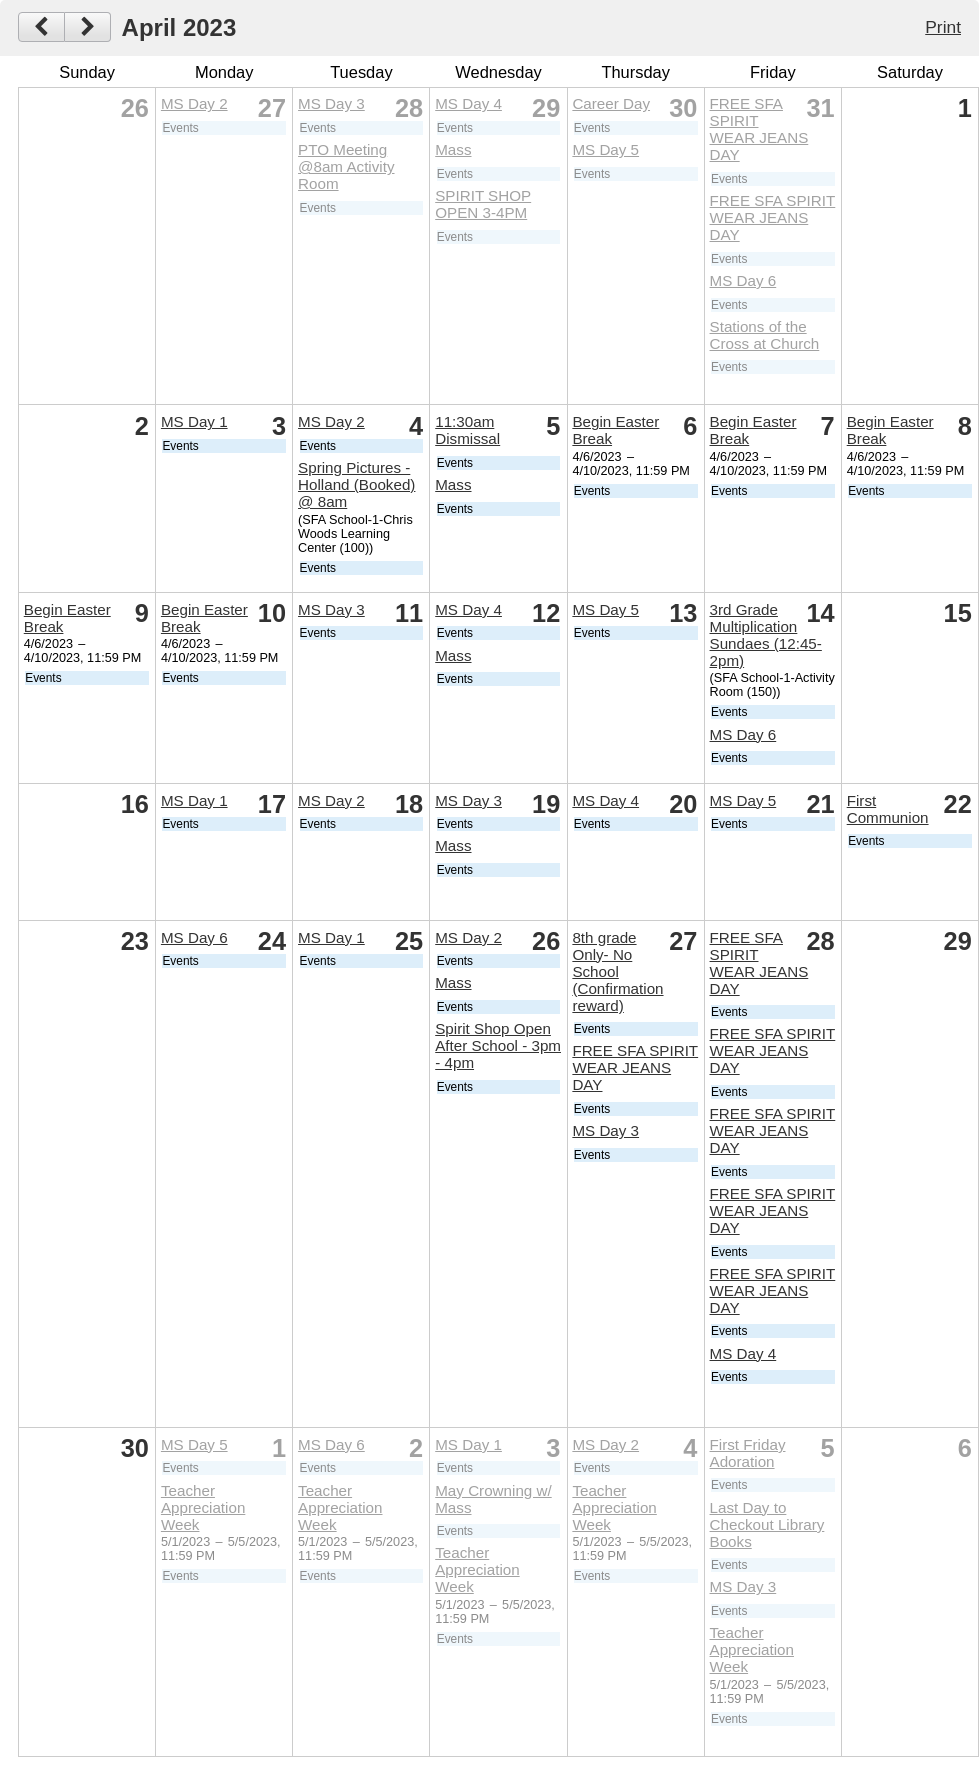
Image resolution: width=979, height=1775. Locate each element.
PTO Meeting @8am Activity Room (346, 166)
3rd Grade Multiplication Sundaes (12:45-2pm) (766, 635)
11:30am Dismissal (467, 430)
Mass (453, 149)
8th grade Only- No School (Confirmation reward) (617, 971)
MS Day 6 (743, 280)
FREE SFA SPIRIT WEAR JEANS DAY (759, 129)
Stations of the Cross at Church (765, 335)
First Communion (888, 809)
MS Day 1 (194, 421)
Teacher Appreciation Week (203, 1507)
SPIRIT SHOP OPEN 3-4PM (483, 204)
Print (943, 27)
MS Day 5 (605, 149)
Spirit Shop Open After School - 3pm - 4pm (498, 1045)
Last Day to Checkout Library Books (767, 1524)
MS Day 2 (194, 103)
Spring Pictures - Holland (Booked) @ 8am (356, 484)
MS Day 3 (331, 103)
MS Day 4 (468, 103)
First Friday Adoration (748, 1453)
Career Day (611, 103)
